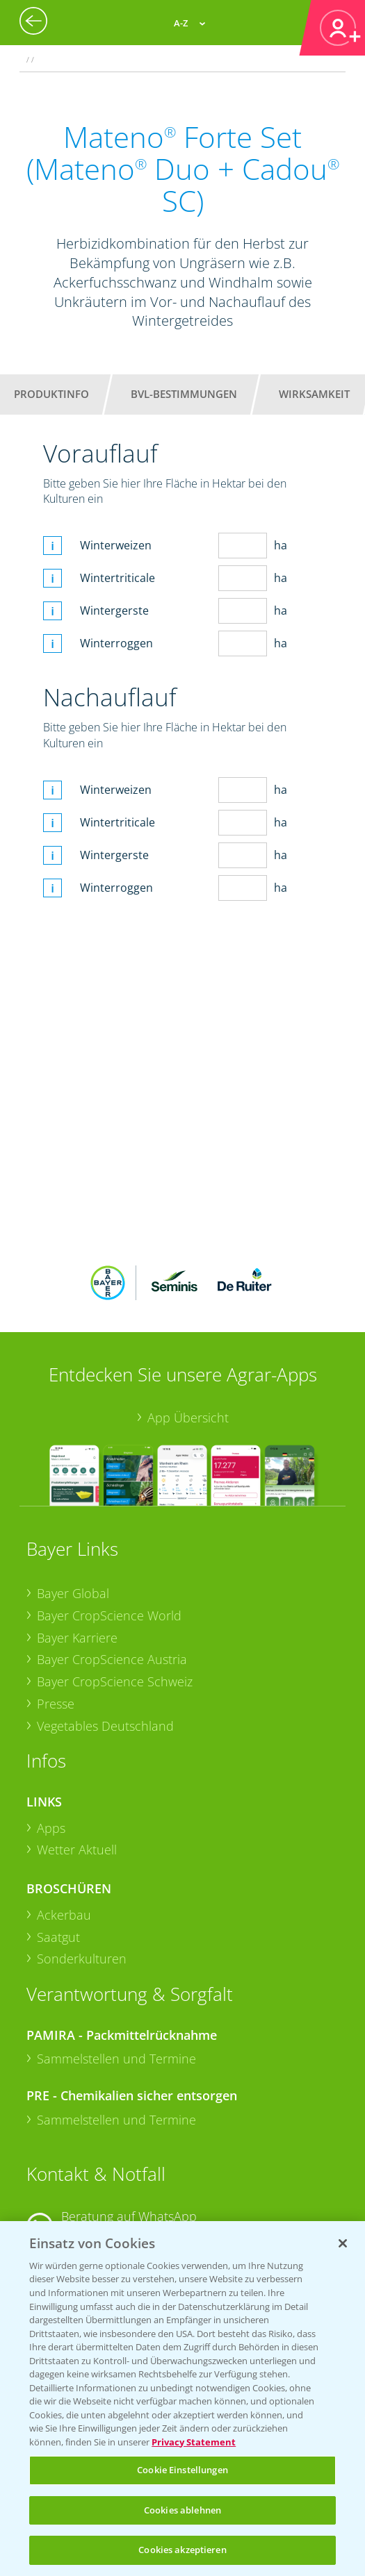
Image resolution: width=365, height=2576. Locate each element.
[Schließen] (342, 2243)
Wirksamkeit (314, 394)
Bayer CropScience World (109, 1615)
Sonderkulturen (82, 1958)
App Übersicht (188, 1417)
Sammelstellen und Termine (116, 2058)
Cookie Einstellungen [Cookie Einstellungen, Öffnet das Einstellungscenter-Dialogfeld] (182, 2469)
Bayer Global (73, 1593)
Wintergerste (114, 610)
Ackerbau (64, 1914)
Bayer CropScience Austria (112, 1659)
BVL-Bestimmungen (184, 394)
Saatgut (58, 1937)
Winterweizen (116, 545)
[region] (182, 2398)
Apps (51, 1828)
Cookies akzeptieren (182, 2549)
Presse (55, 1703)
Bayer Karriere (77, 1637)
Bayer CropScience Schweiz (115, 1681)
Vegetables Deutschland (105, 1726)
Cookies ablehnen (182, 2510)
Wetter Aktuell (77, 1849)
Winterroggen (116, 643)
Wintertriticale (117, 577)
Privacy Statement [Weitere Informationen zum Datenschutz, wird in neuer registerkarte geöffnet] (194, 2442)
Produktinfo (51, 394)
